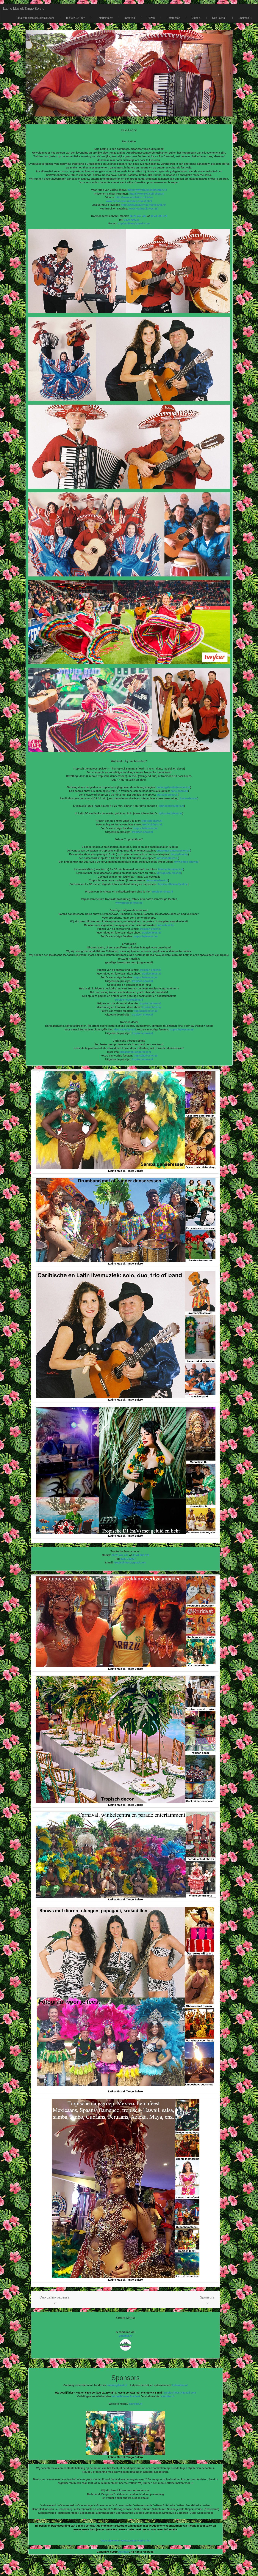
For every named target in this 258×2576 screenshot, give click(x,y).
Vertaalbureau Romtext (126, 2396)
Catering (130, 17)
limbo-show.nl (188, 798)
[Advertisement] (129, 2566)
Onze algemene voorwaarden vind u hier (126, 2540)
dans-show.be (179, 790)
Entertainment (105, 17)
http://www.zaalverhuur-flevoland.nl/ (143, 204)
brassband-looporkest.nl (135, 1051)
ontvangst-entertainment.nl (173, 787)
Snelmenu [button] (245, 17)
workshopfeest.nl (167, 794)
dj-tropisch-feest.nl (170, 813)
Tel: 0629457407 (75, 17)
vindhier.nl (125, 2335)
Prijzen (151, 17)
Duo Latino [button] (219, 17)
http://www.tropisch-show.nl (146, 193)
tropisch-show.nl (151, 820)
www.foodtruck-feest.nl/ (143, 208)
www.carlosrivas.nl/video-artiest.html (129, 201)
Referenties (173, 17)
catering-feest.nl (117, 2385)
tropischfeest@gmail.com (134, 223)
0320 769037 (131, 219)
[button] (54, 2299)
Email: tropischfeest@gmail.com (35, 17)
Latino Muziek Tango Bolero (23, 8)
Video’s (196, 17)
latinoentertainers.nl (171, 805)
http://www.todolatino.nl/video (134, 197)
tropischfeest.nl (152, 824)
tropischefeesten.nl (145, 828)
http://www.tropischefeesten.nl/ (147, 189)
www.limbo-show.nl (186, 861)
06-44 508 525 (159, 216)
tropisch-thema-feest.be (173, 884)
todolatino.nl (180, 2385)
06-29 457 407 (138, 216)
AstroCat (123, 2551)
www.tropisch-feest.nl (129, 902)
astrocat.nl (135, 2403)
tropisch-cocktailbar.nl (129, 999)
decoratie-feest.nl (157, 880)
